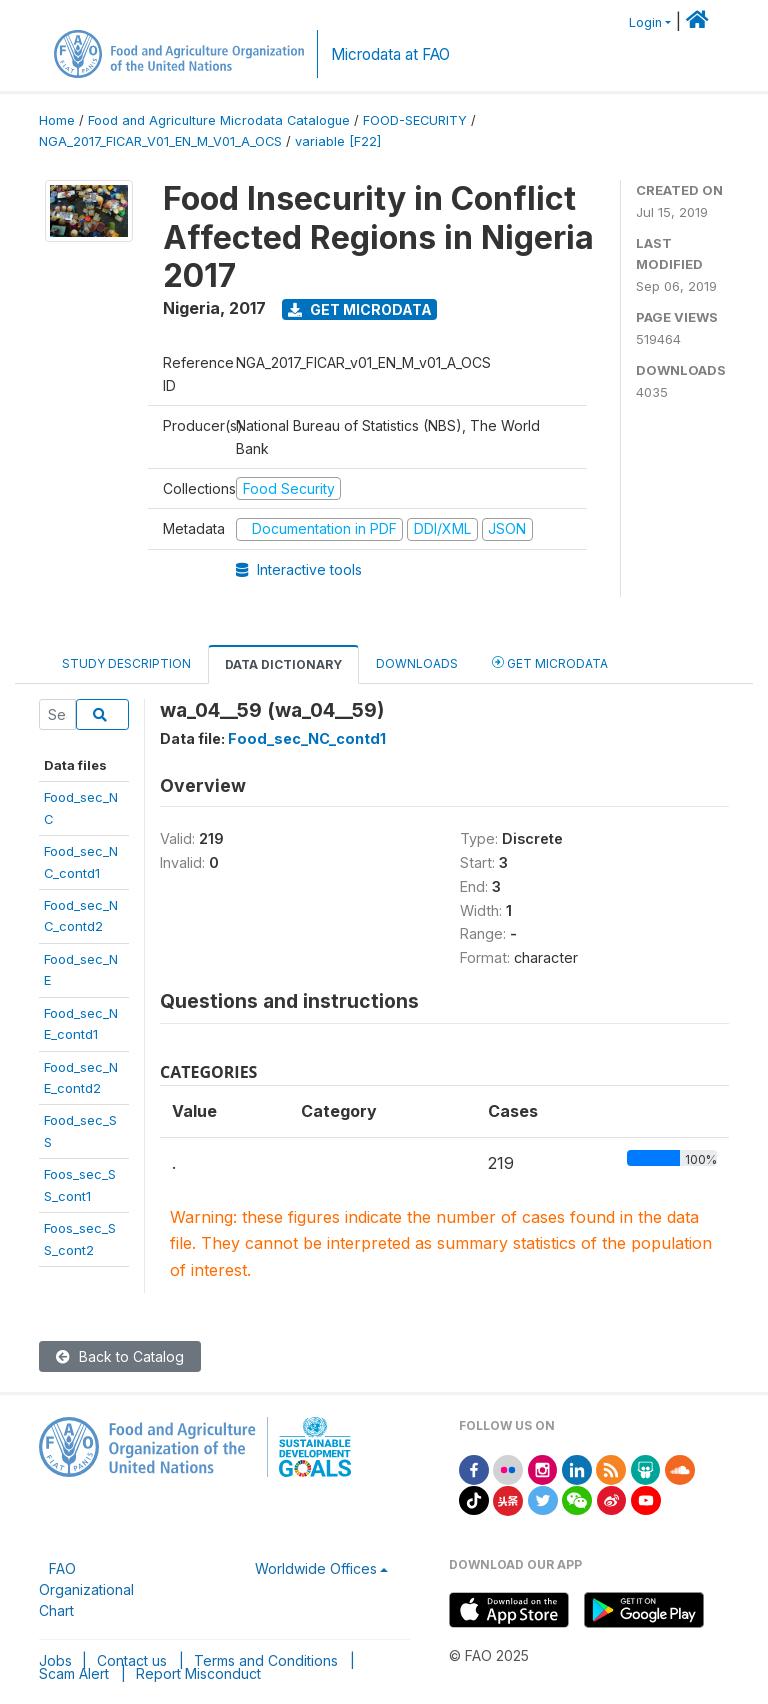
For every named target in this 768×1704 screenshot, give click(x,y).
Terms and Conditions (266, 1660)
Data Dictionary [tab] (283, 664)
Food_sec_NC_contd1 (307, 738)
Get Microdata (360, 309)
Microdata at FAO (390, 54)
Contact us (132, 1660)
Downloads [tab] (417, 663)
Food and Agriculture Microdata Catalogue (219, 120)
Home (57, 120)
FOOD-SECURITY (415, 120)
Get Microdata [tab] (550, 662)
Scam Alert (74, 1673)
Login (645, 22)
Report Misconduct (198, 1673)
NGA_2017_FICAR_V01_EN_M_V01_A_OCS (160, 141)
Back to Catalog (120, 1356)
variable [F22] (338, 141)
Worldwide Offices (316, 1568)
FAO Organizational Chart (86, 1589)
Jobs (55, 1660)
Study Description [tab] (126, 663)
